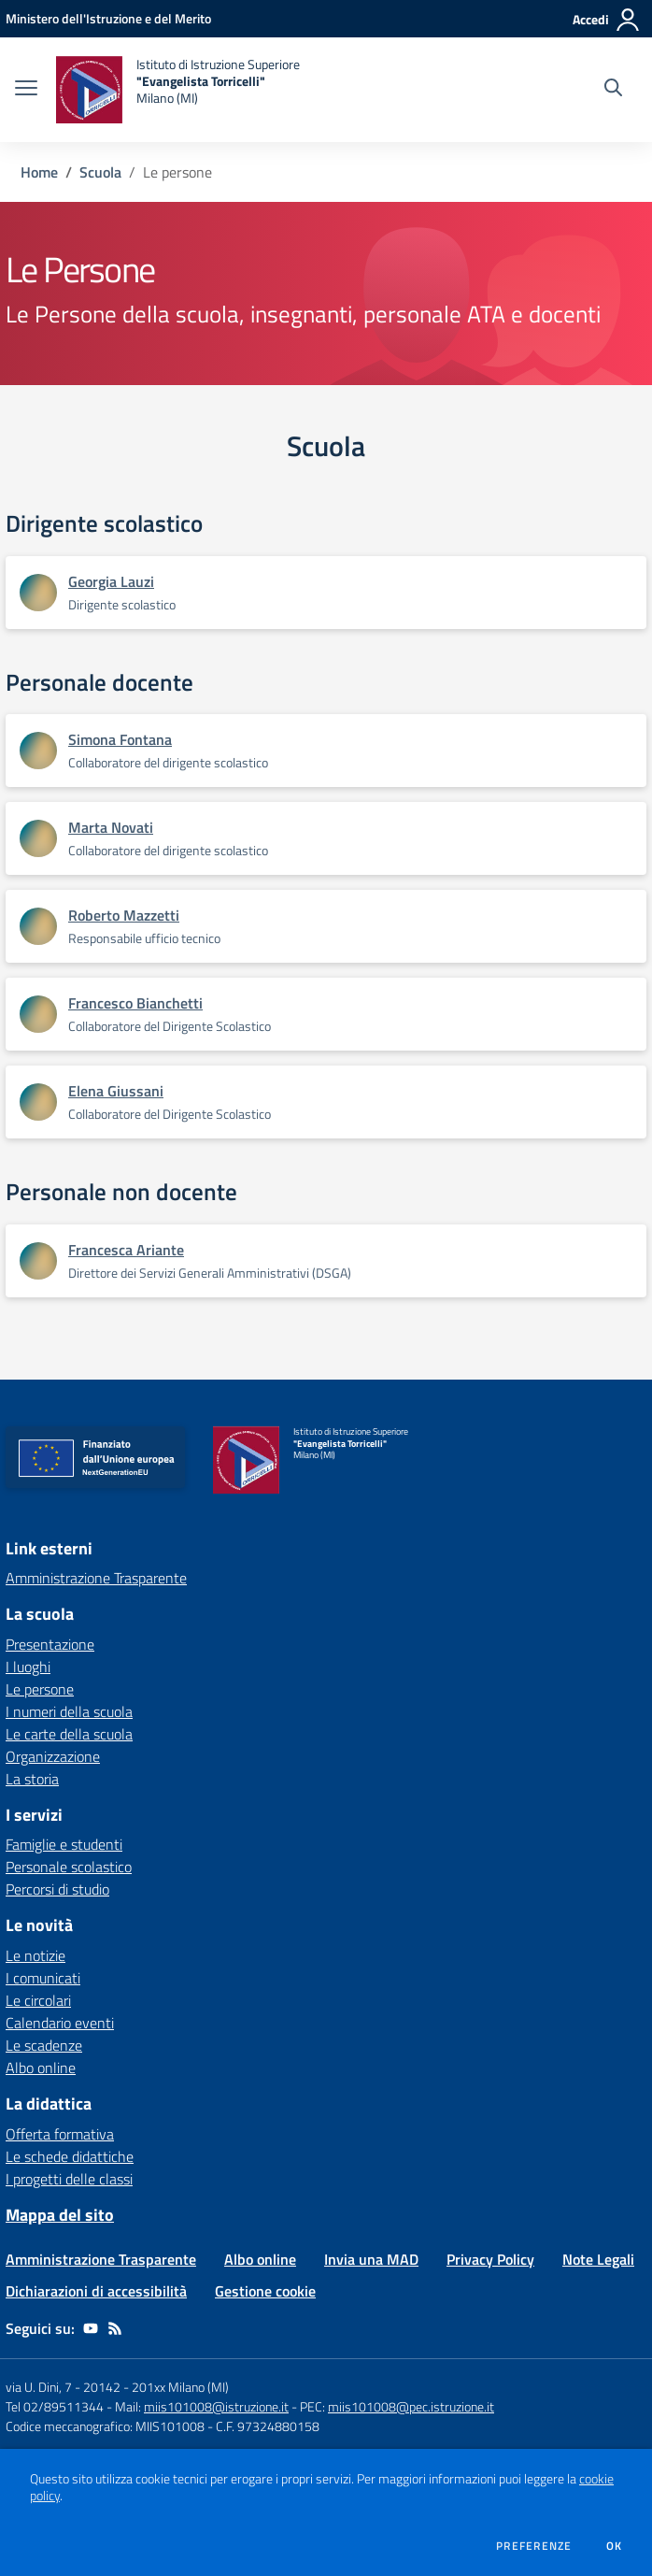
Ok (614, 2546)
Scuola (100, 172)
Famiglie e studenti (64, 1844)
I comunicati (43, 1978)
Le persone (40, 1689)
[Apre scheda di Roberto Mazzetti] (38, 926)
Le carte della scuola (69, 1734)
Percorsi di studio (57, 1889)
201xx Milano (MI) (180, 2387)
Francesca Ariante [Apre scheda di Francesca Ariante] (126, 1249)
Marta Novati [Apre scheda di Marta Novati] (110, 827)
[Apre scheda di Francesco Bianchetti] (38, 1014)
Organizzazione (53, 1756)
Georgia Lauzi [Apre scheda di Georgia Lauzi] (111, 581)
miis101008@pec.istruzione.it (411, 2406)
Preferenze (534, 2546)
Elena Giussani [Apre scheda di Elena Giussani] (115, 1091)
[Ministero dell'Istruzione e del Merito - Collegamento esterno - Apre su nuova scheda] (108, 18)
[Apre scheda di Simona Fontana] (38, 750)
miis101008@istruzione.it (216, 2406)
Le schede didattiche (70, 2156)
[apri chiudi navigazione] (26, 90)
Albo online (41, 2067)
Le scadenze (44, 2045)
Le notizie (35, 1955)
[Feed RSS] (114, 2328)
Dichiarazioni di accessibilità (96, 2291)
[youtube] (90, 2328)
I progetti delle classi (69, 2179)
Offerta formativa (60, 2134)
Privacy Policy (490, 2259)
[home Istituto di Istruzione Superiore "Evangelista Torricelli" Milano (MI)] (178, 89)
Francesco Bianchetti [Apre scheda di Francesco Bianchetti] (135, 1003)
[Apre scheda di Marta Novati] (38, 838)
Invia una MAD (371, 2259)
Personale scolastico (69, 1866)
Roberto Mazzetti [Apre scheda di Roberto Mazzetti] (123, 915)
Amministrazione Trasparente (101, 2259)
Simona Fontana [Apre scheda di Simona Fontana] (120, 739)
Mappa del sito (60, 2214)
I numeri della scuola (69, 1711)
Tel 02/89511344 (55, 2406)
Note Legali (598, 2259)
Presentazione (50, 1644)
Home (39, 172)
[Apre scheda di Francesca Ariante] (38, 1261)
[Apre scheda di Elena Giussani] (38, 1102)
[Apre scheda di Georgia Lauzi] (38, 592)
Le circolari (38, 2000)
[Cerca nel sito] (613, 90)
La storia (32, 1778)
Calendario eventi (60, 2022)
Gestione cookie (265, 2291)
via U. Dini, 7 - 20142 (63, 2387)
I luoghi (28, 1666)
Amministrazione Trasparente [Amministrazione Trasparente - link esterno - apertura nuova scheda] (96, 1578)
